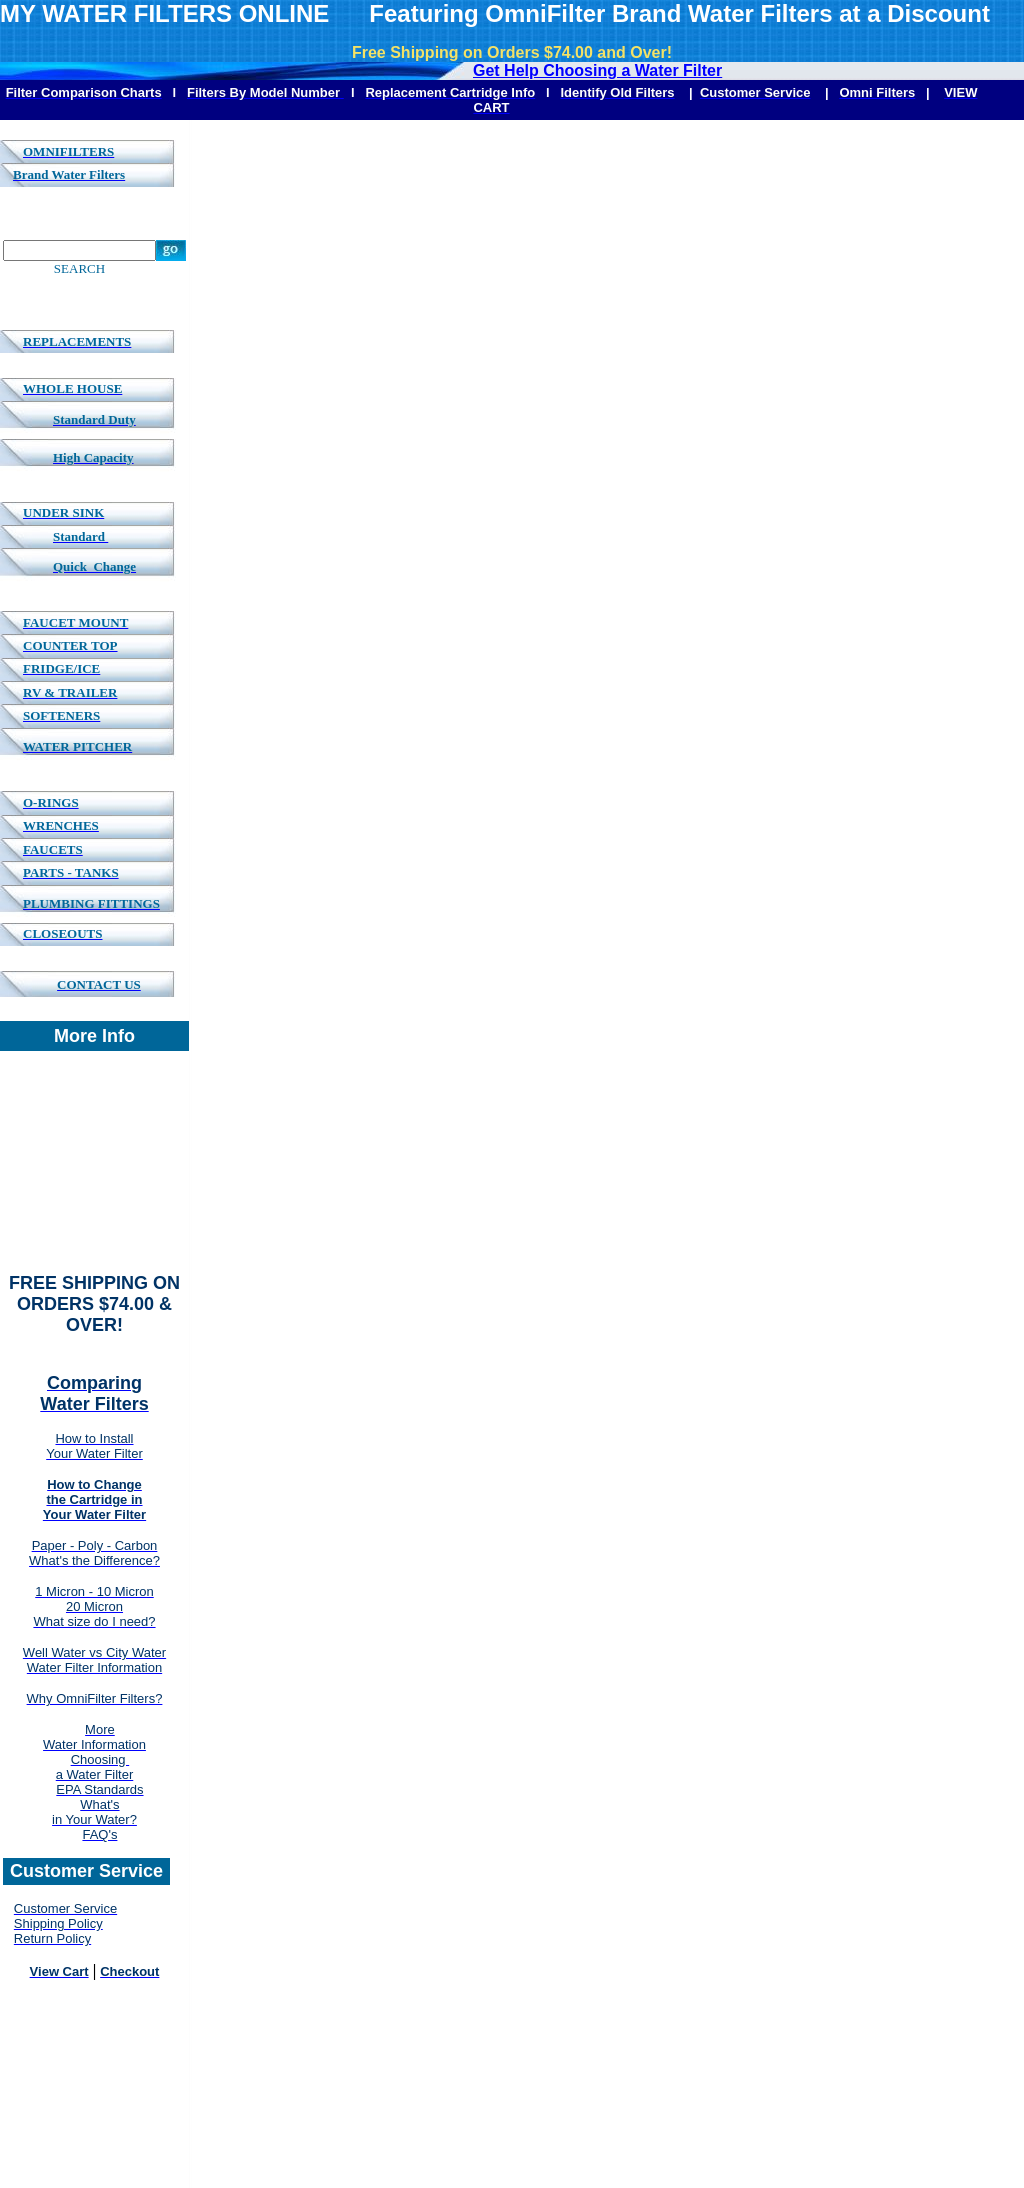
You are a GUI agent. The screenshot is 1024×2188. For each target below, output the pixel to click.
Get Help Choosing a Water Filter (597, 70)
